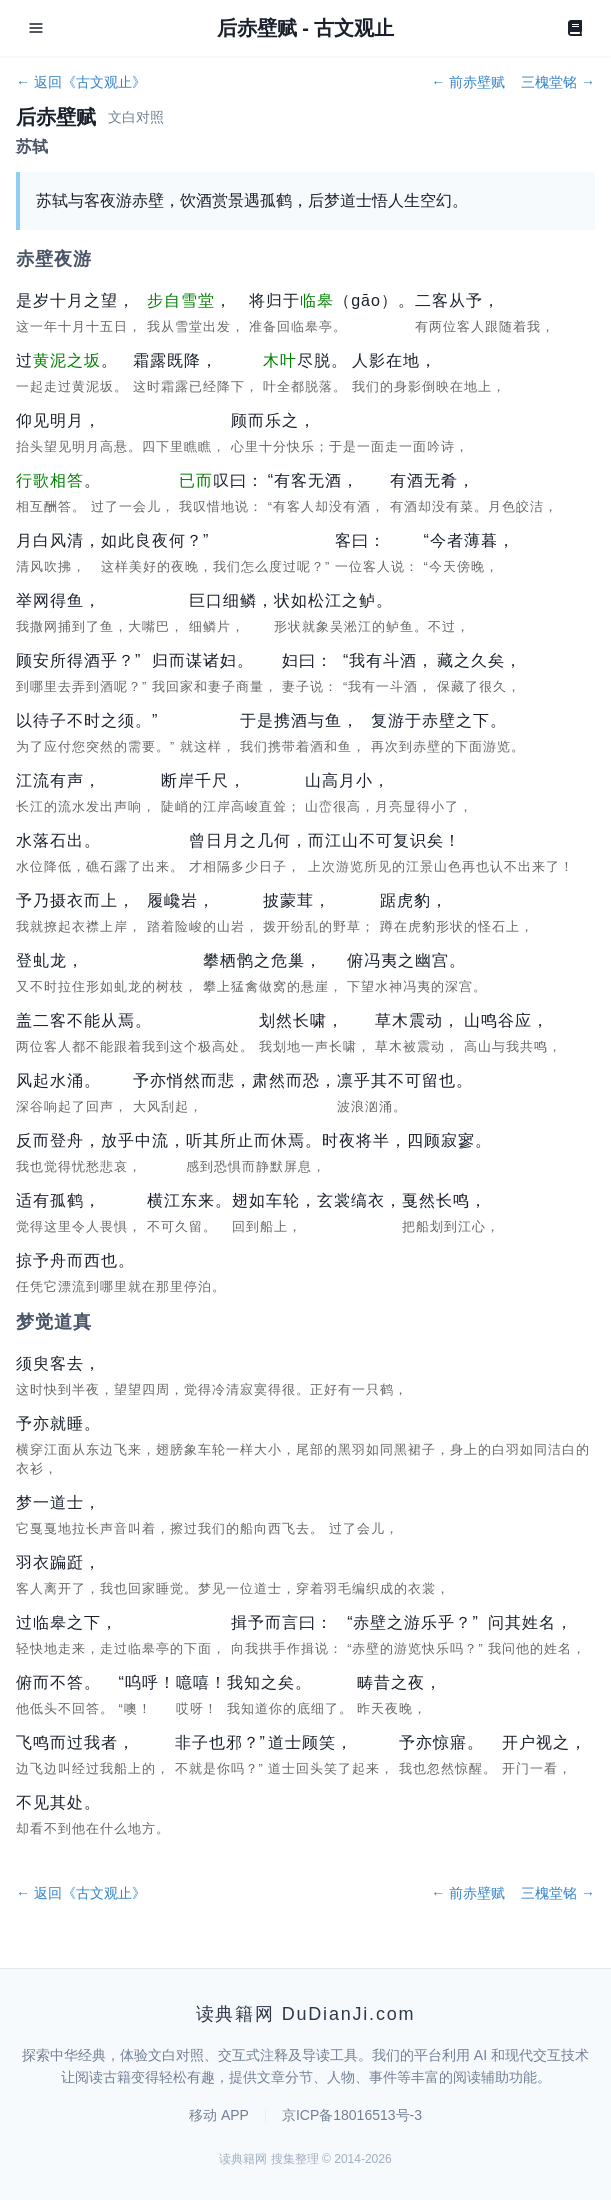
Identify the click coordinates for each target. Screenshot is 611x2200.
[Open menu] (36, 28)
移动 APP (219, 2115)
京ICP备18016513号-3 (352, 2115)
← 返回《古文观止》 (81, 82)
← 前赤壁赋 (468, 82)
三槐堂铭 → (558, 82)
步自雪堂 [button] (181, 300)
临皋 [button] (317, 300)
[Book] (575, 28)
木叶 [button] (280, 360)
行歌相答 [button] (50, 480)
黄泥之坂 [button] (67, 360)
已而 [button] (196, 480)
